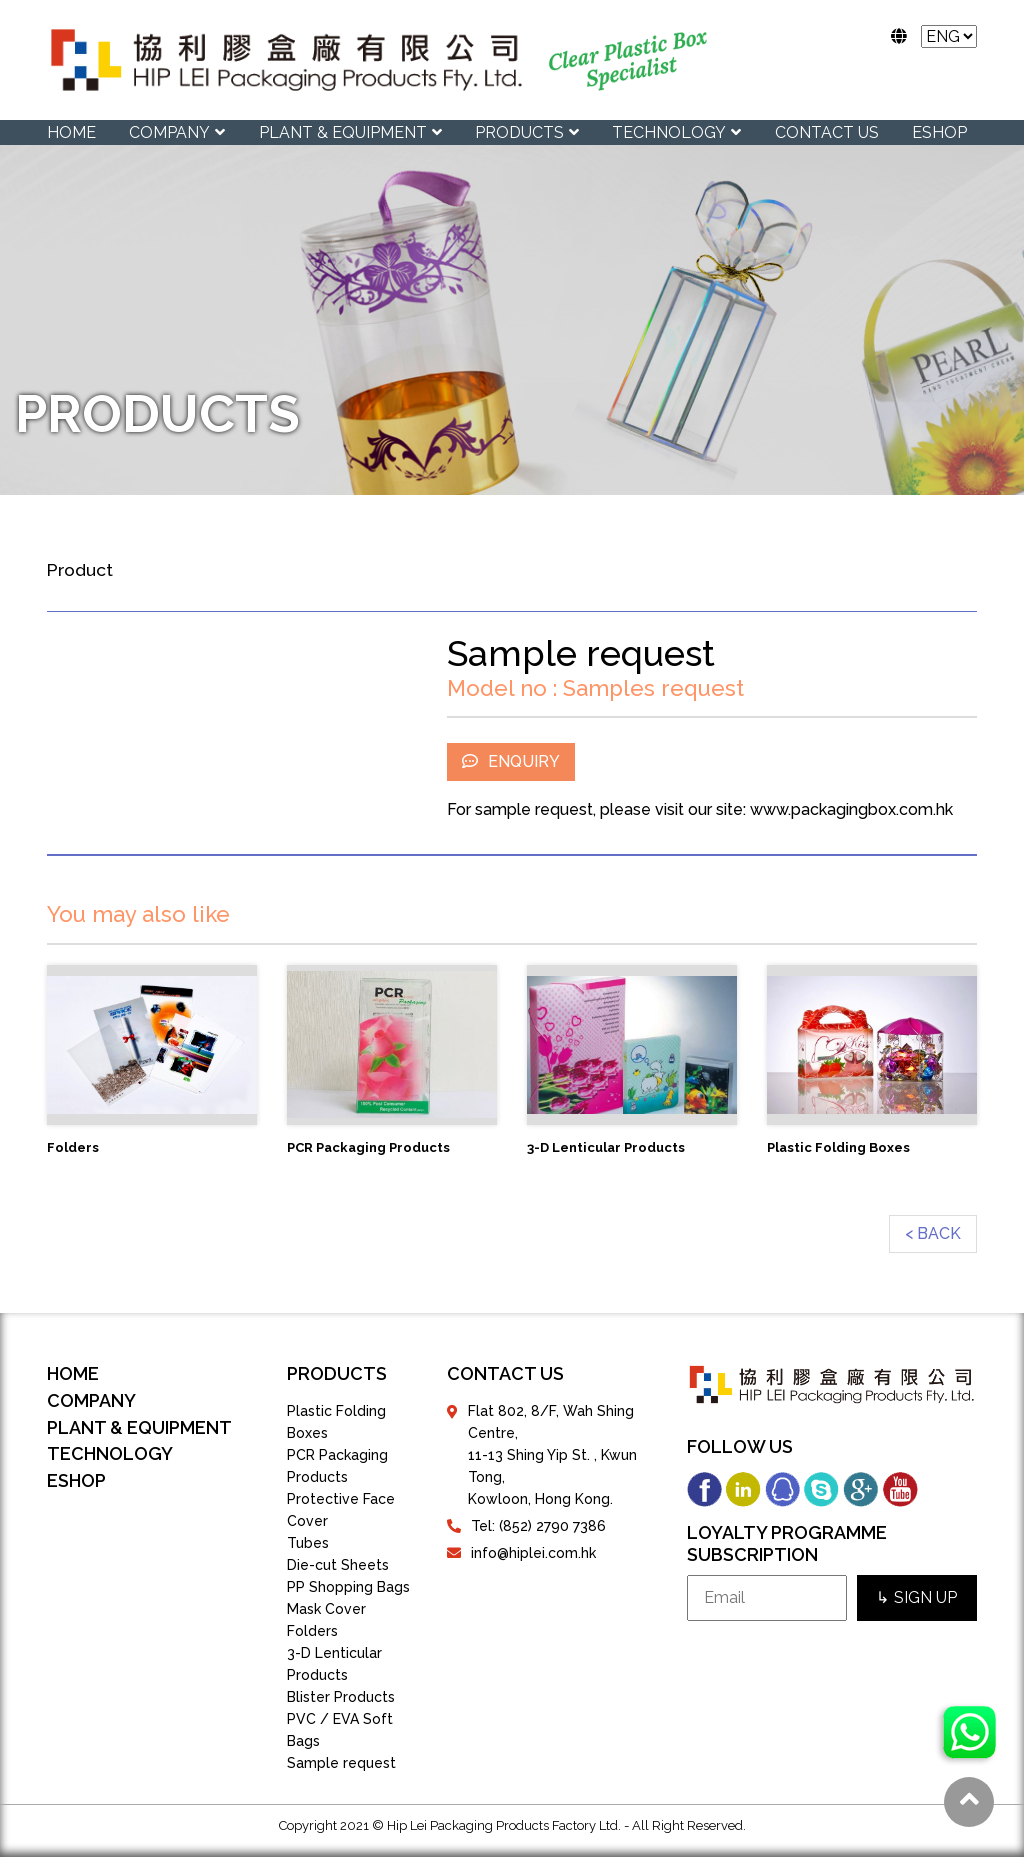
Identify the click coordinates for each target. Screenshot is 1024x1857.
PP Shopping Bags (348, 1587)
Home (71, 132)
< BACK (933, 1233)
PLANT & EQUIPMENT (343, 132)
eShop (939, 132)
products (337, 1373)
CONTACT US (827, 132)
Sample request (341, 1763)
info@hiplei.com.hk (533, 1553)
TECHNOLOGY (669, 132)
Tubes (308, 1543)
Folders (312, 1631)
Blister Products (341, 1697)
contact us (505, 1373)
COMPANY (169, 132)
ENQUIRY (511, 761)
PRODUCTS (519, 132)
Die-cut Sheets (338, 1565)
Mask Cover (326, 1609)
